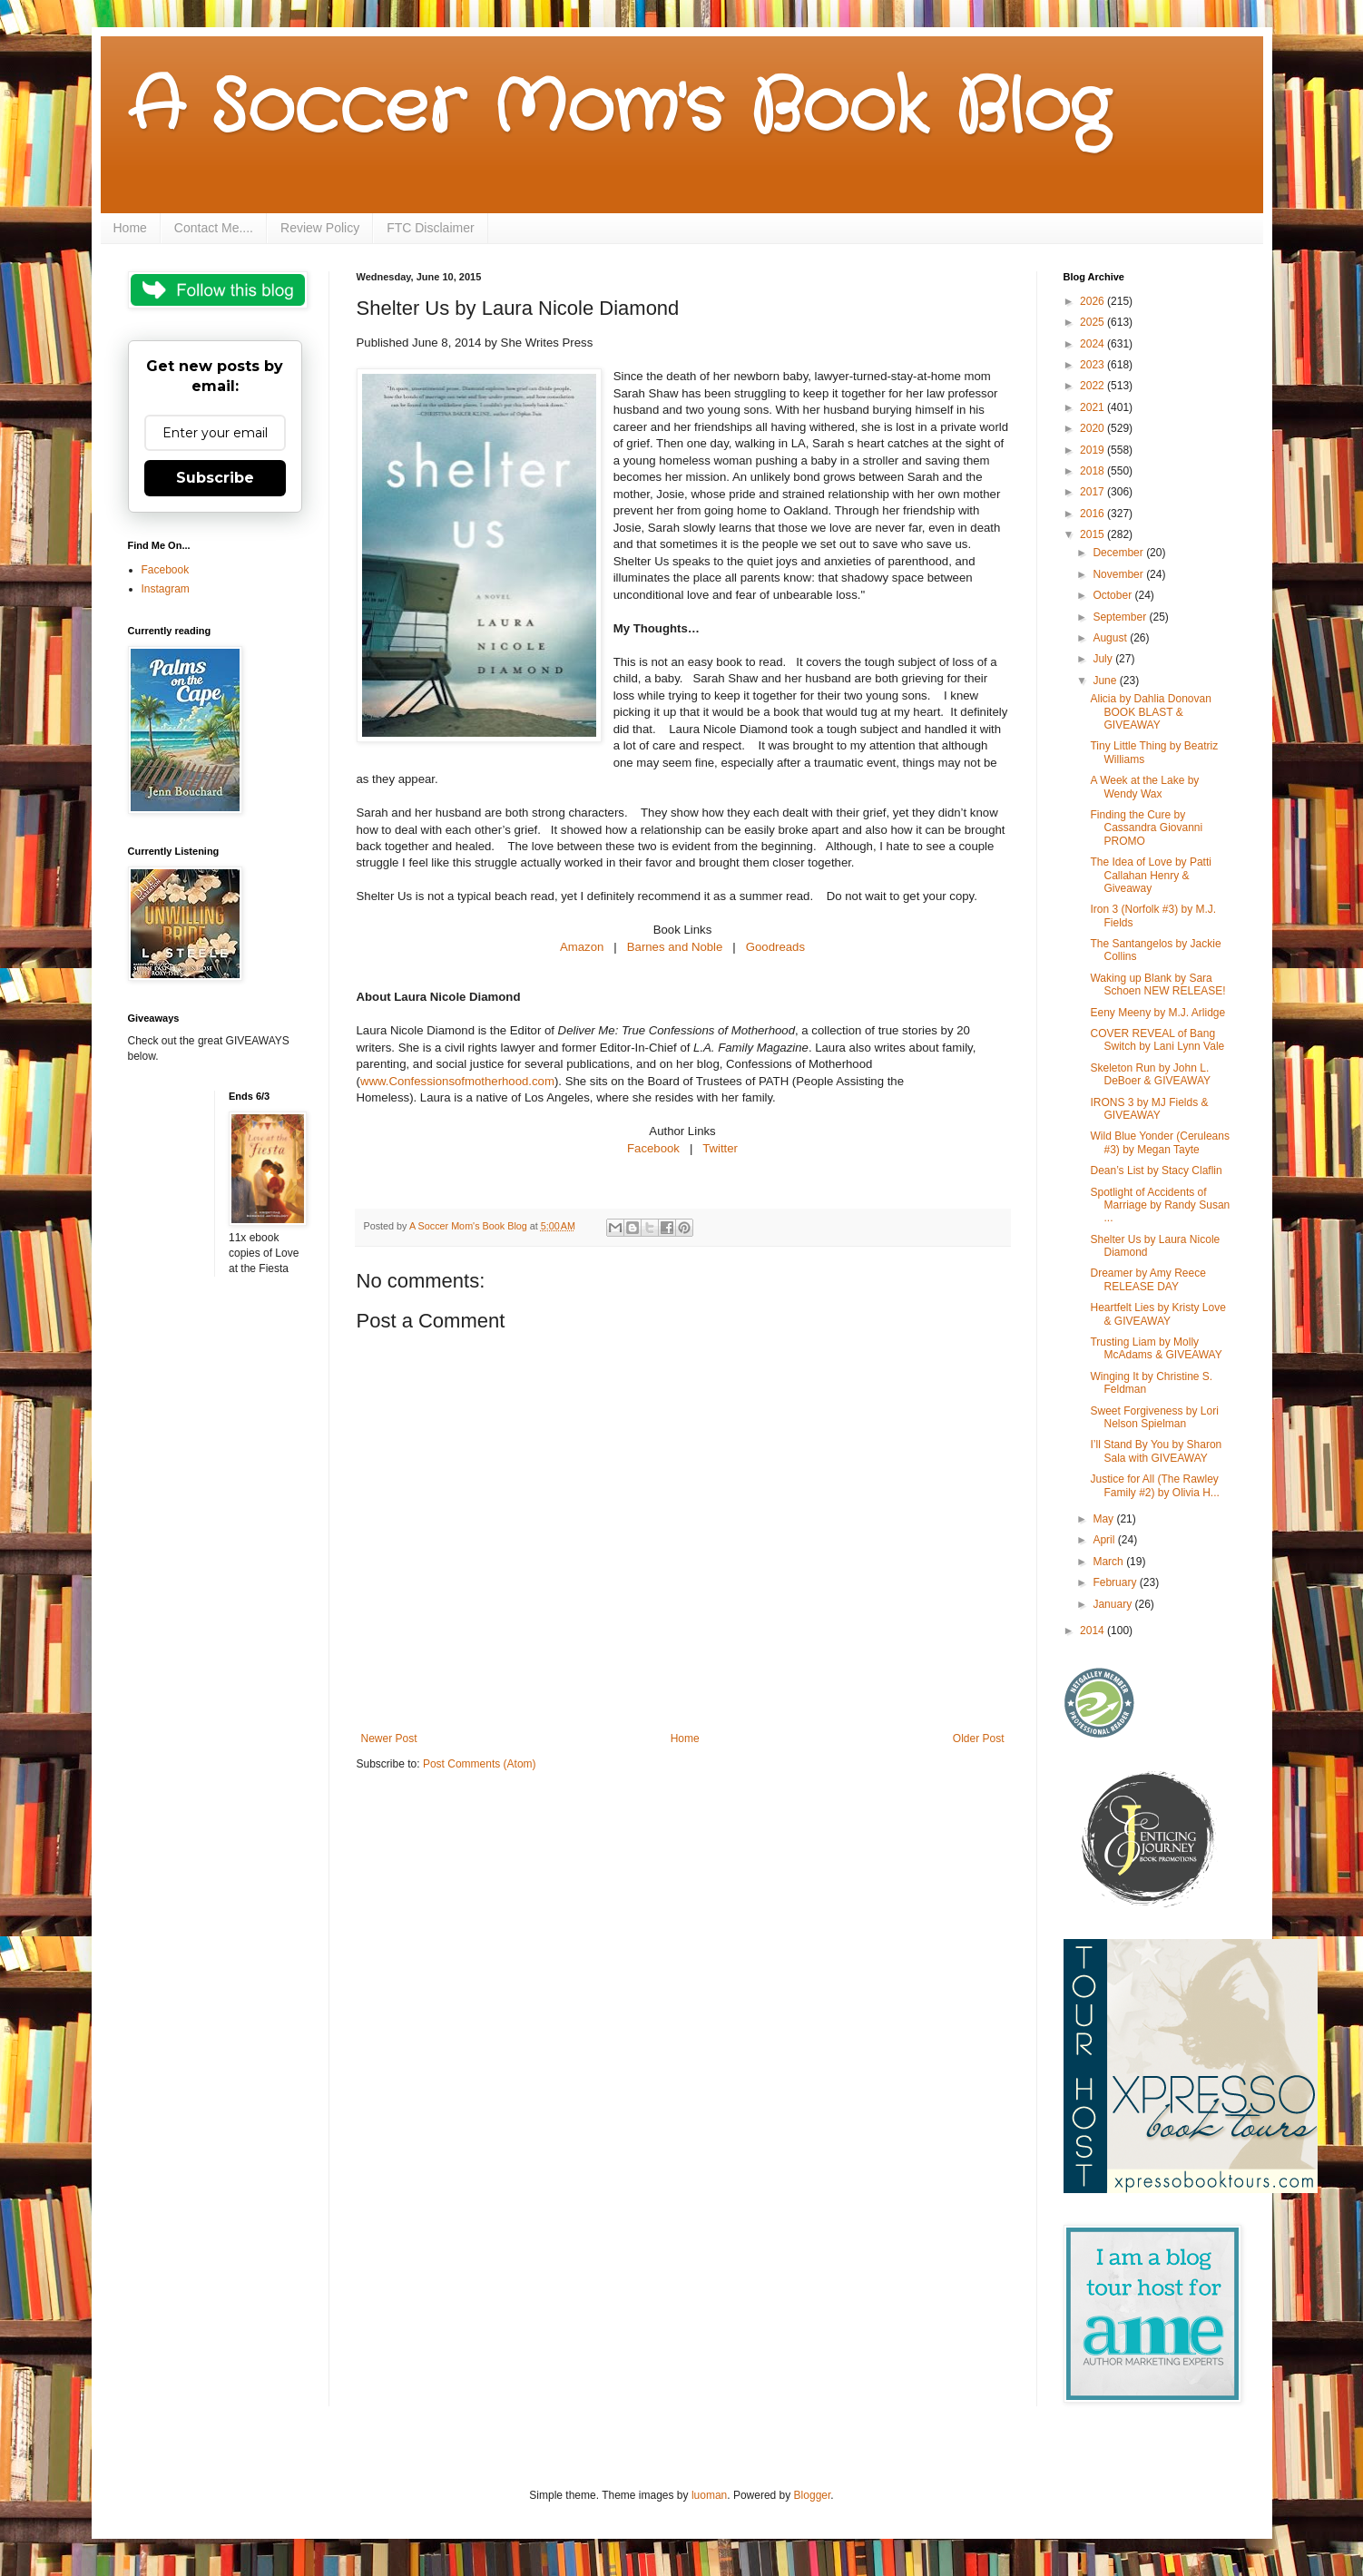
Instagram (166, 589)
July (1104, 658)
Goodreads (775, 947)
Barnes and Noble (675, 947)
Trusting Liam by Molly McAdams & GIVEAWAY (1155, 1348)
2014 (1093, 1630)
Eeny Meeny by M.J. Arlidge (1157, 1012)
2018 (1093, 471)
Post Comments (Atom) (479, 1764)
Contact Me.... (213, 227)
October (1113, 595)
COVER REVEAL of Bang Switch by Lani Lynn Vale (1157, 1040)
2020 (1093, 428)
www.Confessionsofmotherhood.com (457, 1081)
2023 (1093, 364)
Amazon (583, 947)
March (1109, 1561)
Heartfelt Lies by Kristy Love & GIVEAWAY (1157, 1314)
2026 (1093, 301)
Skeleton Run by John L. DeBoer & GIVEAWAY (1150, 1074)
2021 (1093, 407)
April (1105, 1539)
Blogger (812, 2495)
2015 (1093, 534)
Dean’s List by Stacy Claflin (1155, 1170)
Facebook (653, 1148)
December (1119, 552)
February (1116, 1582)
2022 (1093, 385)
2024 (1093, 344)
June (1106, 680)
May (1104, 1519)
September (1121, 617)
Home (130, 227)
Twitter (720, 1148)
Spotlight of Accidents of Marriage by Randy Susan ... (1160, 1205)
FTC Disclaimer (430, 227)
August (1111, 638)
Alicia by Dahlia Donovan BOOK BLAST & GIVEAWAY (1150, 711)
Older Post (979, 1738)
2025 (1093, 322)
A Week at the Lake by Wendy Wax (1144, 786)
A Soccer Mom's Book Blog (618, 109)
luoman (709, 2495)
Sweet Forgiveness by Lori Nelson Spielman (1154, 1417)
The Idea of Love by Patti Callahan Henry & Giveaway (1150, 875)
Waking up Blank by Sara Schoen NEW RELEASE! (1157, 984)
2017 (1093, 491)
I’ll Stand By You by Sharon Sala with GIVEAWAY (1155, 1451)
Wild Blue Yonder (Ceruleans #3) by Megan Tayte (1159, 1142)
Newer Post (389, 1738)
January (1113, 1604)
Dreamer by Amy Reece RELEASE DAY (1147, 1279)
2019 (1093, 450)
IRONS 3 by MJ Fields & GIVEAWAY (1149, 1108)
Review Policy (319, 227)
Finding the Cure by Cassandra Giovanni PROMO (1146, 827)
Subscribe (215, 477)
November (1119, 574)
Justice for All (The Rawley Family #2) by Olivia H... (1154, 1485)
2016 (1093, 513)
